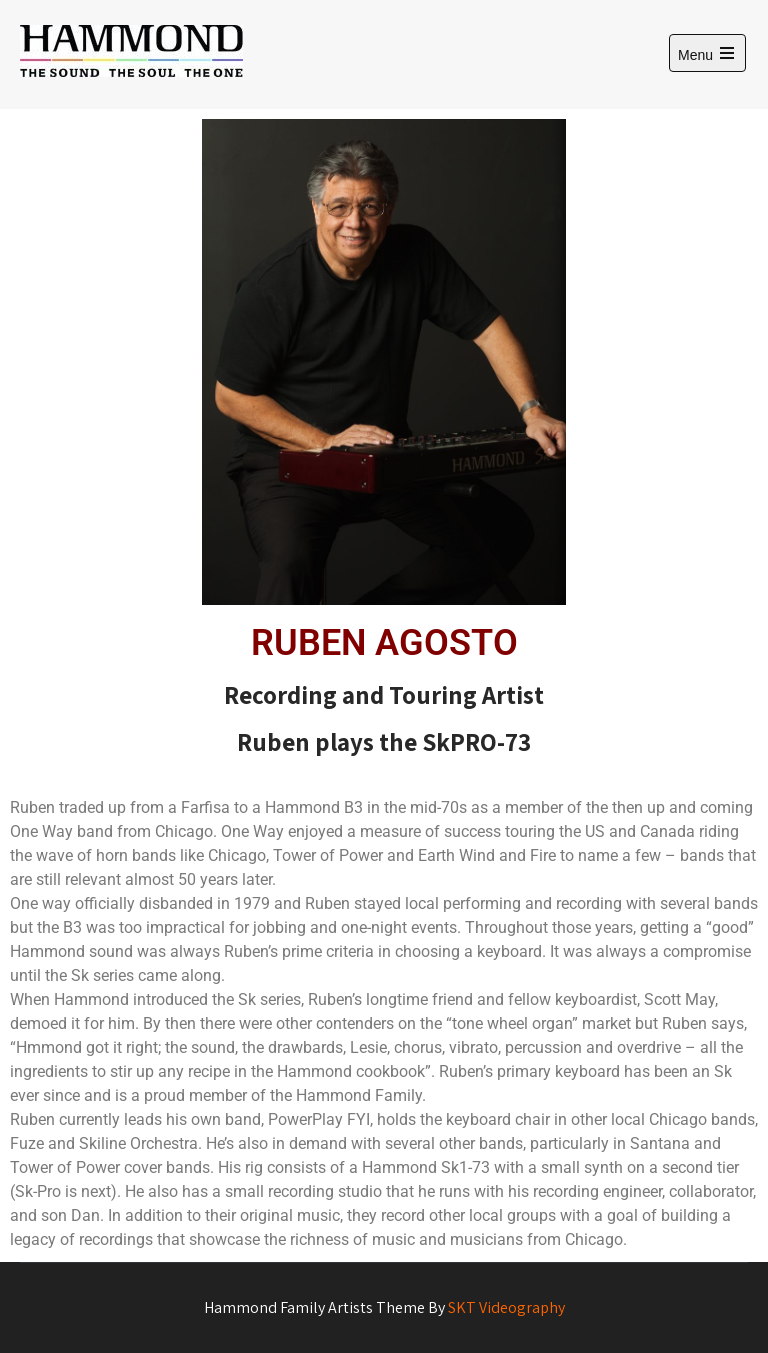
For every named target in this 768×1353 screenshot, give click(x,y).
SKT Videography (506, 1307)
